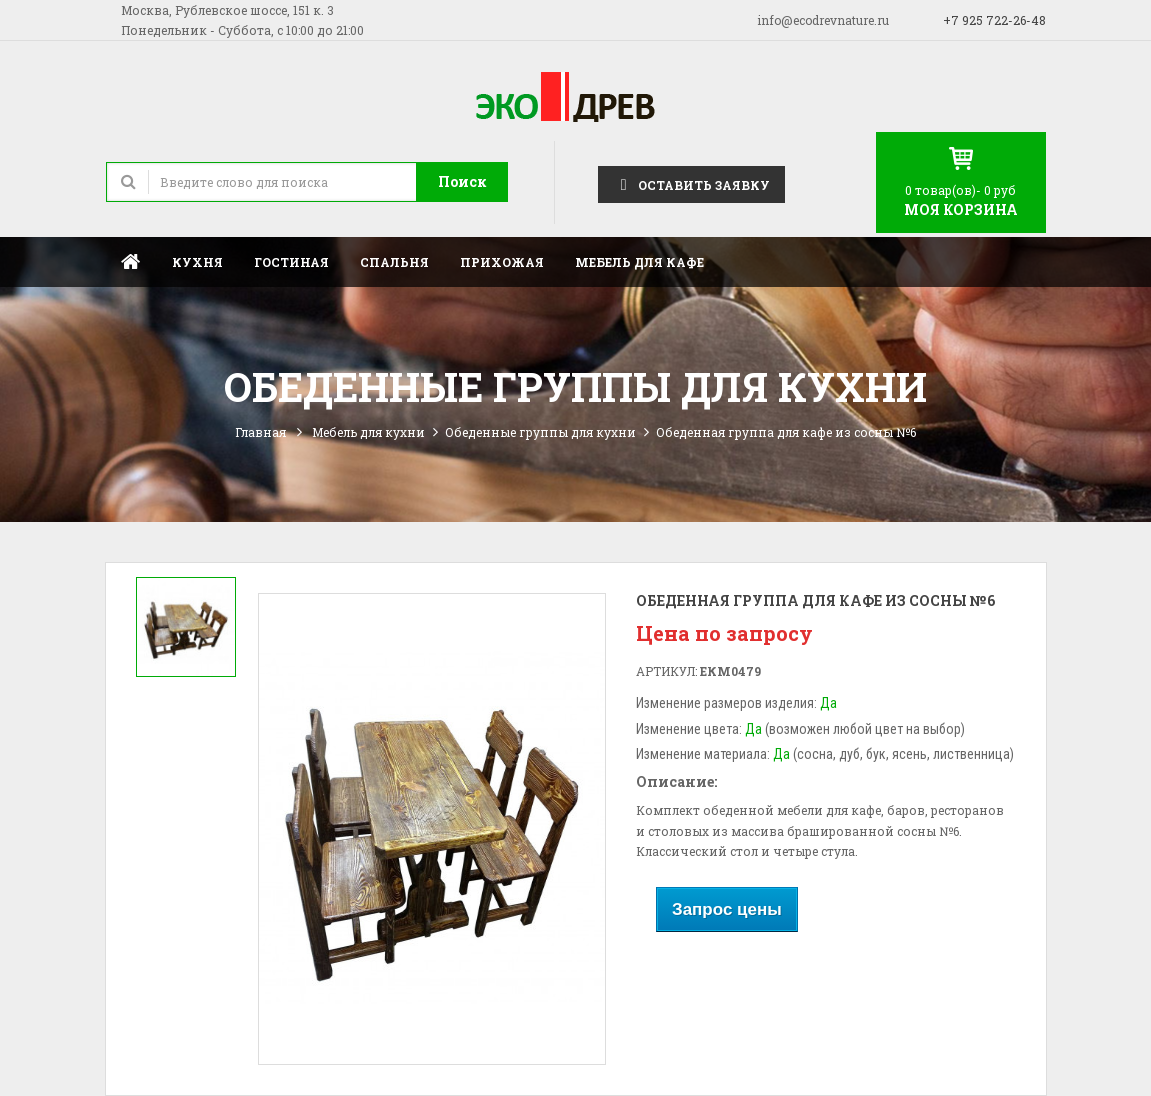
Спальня (394, 262)
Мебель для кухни (368, 432)
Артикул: (666, 671)
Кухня (197, 262)
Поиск (462, 181)
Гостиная (291, 262)
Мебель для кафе (639, 262)
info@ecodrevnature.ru (823, 20)
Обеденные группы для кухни (540, 432)
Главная (131, 261)
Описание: (676, 781)
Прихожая (502, 262)
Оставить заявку (691, 183)
